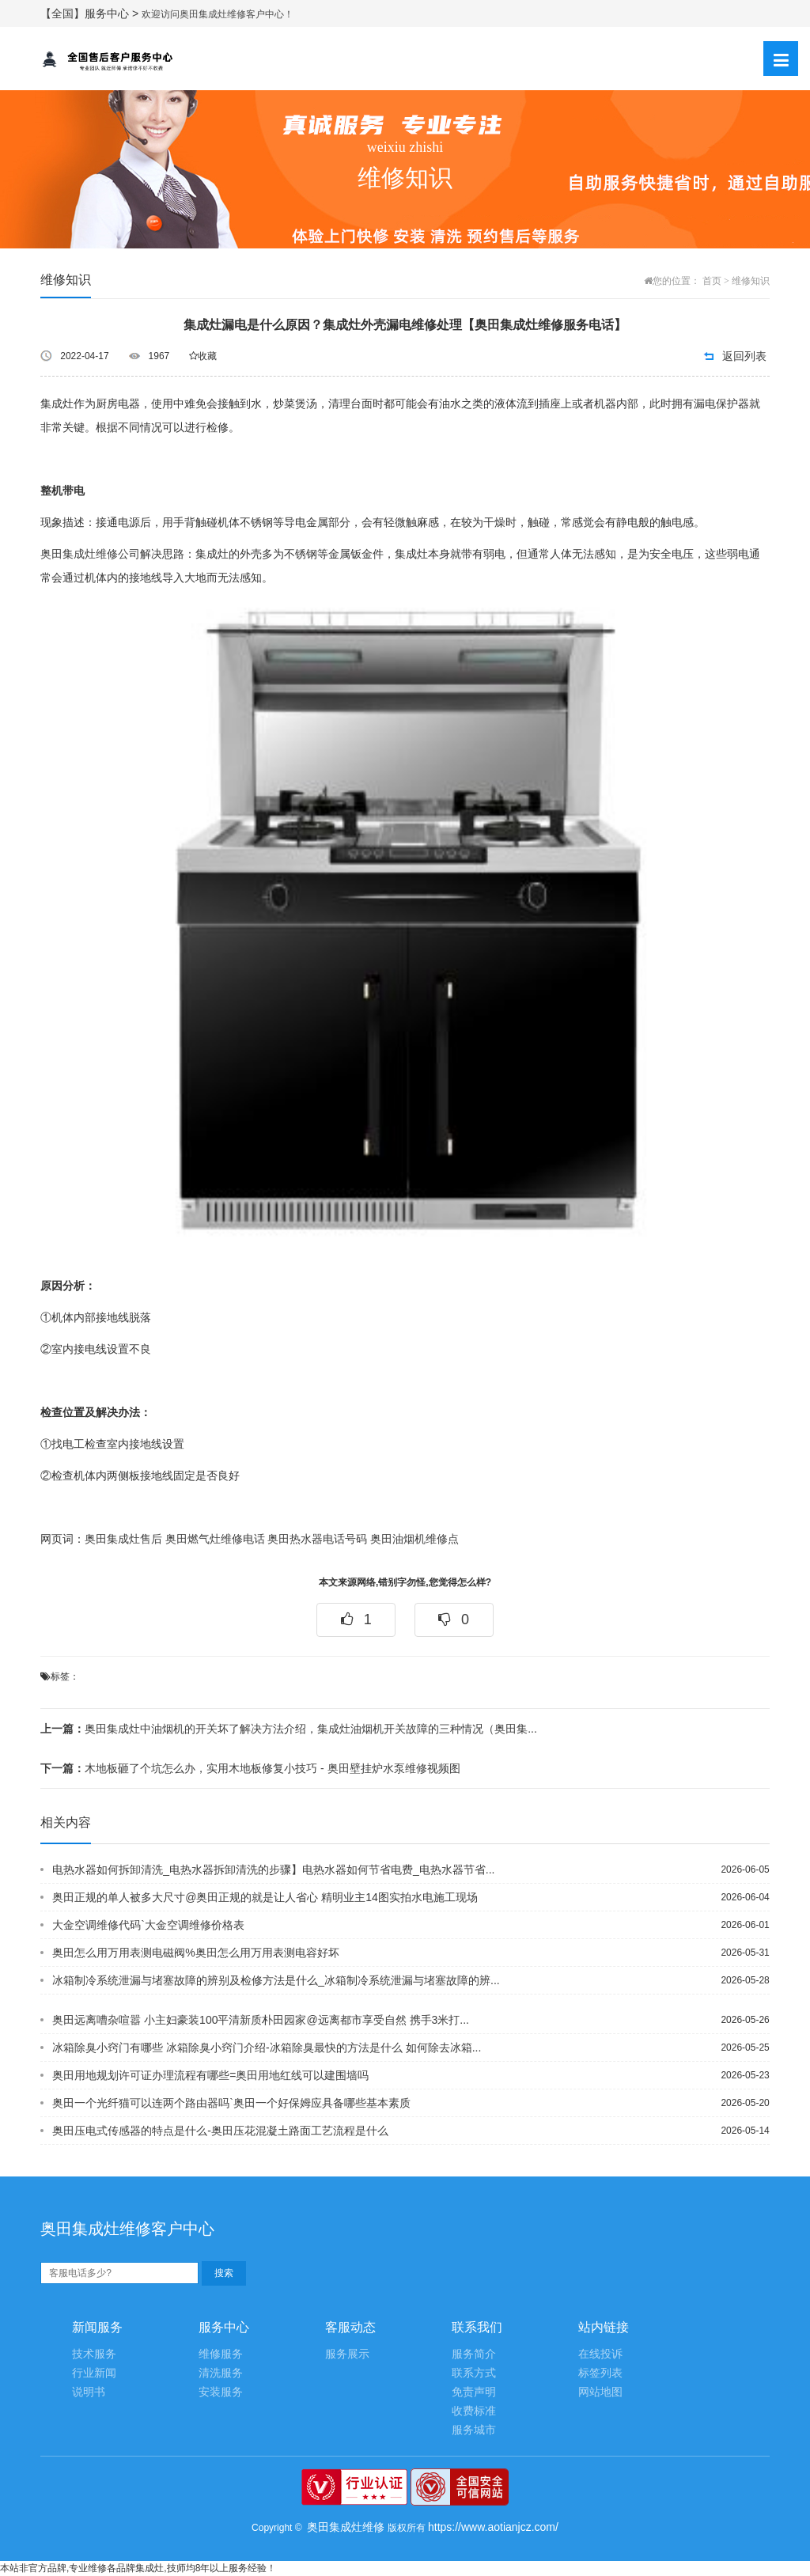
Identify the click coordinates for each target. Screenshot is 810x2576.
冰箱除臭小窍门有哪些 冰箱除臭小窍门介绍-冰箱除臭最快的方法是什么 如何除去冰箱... (266, 2047)
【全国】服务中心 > (91, 13)
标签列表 (600, 2373)
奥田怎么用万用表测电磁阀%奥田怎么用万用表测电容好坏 (195, 1952)
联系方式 (474, 2373)
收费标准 (474, 2411)
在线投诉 (600, 2354)
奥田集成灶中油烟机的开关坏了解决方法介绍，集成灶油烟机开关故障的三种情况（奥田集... (288, 1728)
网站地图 (600, 2392)
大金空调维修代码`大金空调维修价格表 (148, 1925)
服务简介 (474, 2354)
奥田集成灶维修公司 (90, 554)
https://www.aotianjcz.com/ (493, 2527)
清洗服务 (221, 2373)
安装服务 (221, 2392)
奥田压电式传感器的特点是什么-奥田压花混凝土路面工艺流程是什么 (220, 2130)
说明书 (88, 2392)
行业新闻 (94, 2373)
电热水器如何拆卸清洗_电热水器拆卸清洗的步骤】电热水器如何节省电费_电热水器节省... (273, 1869)
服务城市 (474, 2430)
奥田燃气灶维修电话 (215, 1539)
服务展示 (347, 2354)
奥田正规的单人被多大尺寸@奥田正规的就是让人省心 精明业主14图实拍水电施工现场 (265, 1897)
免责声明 (474, 2392)
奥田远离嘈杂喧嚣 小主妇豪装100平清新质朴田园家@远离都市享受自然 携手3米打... (260, 2019)
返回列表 (744, 356)
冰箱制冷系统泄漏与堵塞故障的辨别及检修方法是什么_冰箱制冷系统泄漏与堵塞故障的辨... (275, 1980)
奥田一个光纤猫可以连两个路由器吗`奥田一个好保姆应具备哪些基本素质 (231, 2103)
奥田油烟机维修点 (414, 1539)
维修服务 (221, 2354)
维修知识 (751, 281)
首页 (711, 281)
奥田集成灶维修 (345, 2527)
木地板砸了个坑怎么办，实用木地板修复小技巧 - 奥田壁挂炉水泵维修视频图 (250, 1768)
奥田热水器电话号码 (317, 1539)
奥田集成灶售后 (123, 1539)
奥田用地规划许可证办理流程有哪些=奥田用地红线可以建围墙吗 (210, 2075)
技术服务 (94, 2354)
